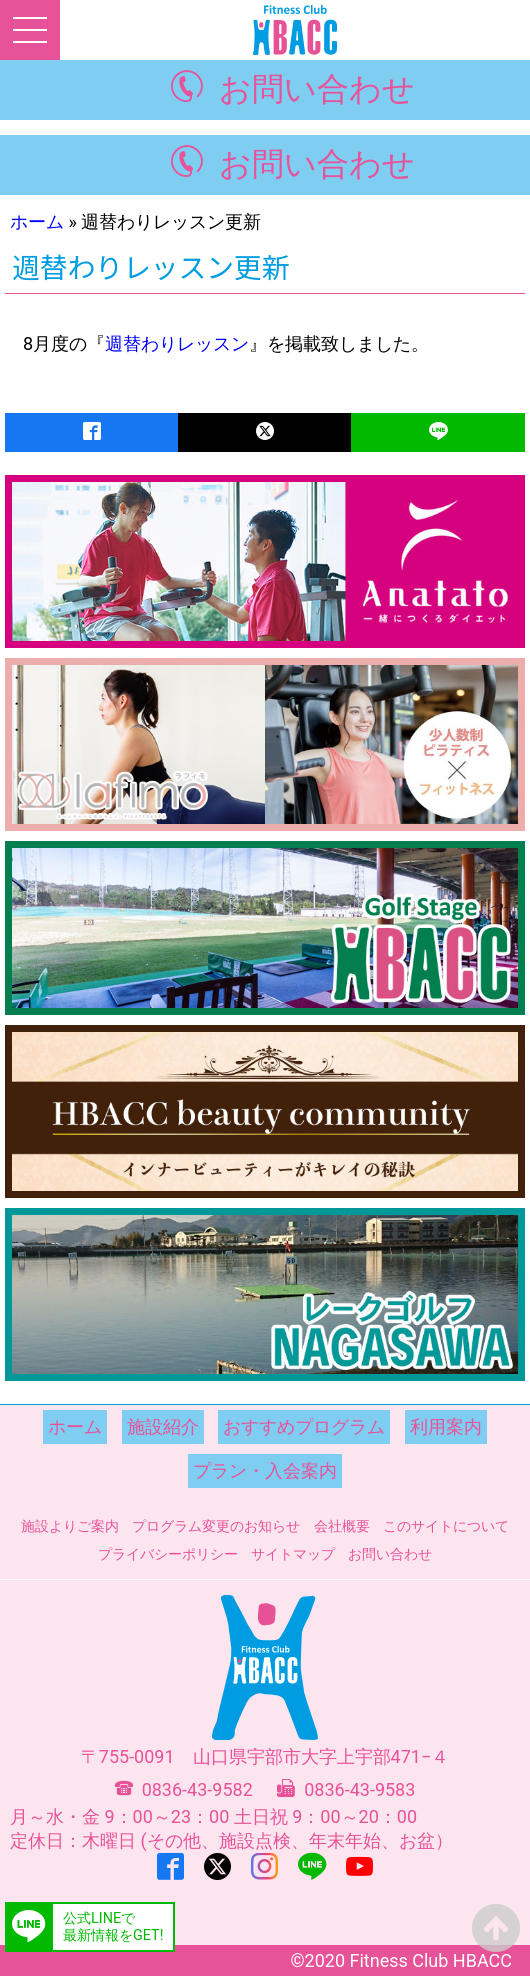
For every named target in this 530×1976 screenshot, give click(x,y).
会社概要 (342, 1526)
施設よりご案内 (70, 1526)
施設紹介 (163, 1426)
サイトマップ (293, 1554)
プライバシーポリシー (168, 1554)
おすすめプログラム (304, 1426)
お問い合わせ (317, 89)
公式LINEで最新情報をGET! (113, 1927)
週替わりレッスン (177, 343)
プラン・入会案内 (265, 1470)
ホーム (37, 221)
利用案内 (446, 1426)
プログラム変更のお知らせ (216, 1526)
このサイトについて (446, 1526)
